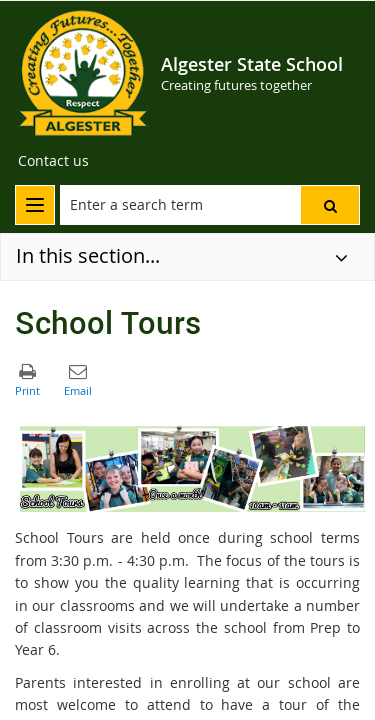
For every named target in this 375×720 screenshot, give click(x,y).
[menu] (35, 205)
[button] (330, 205)
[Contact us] (53, 161)
